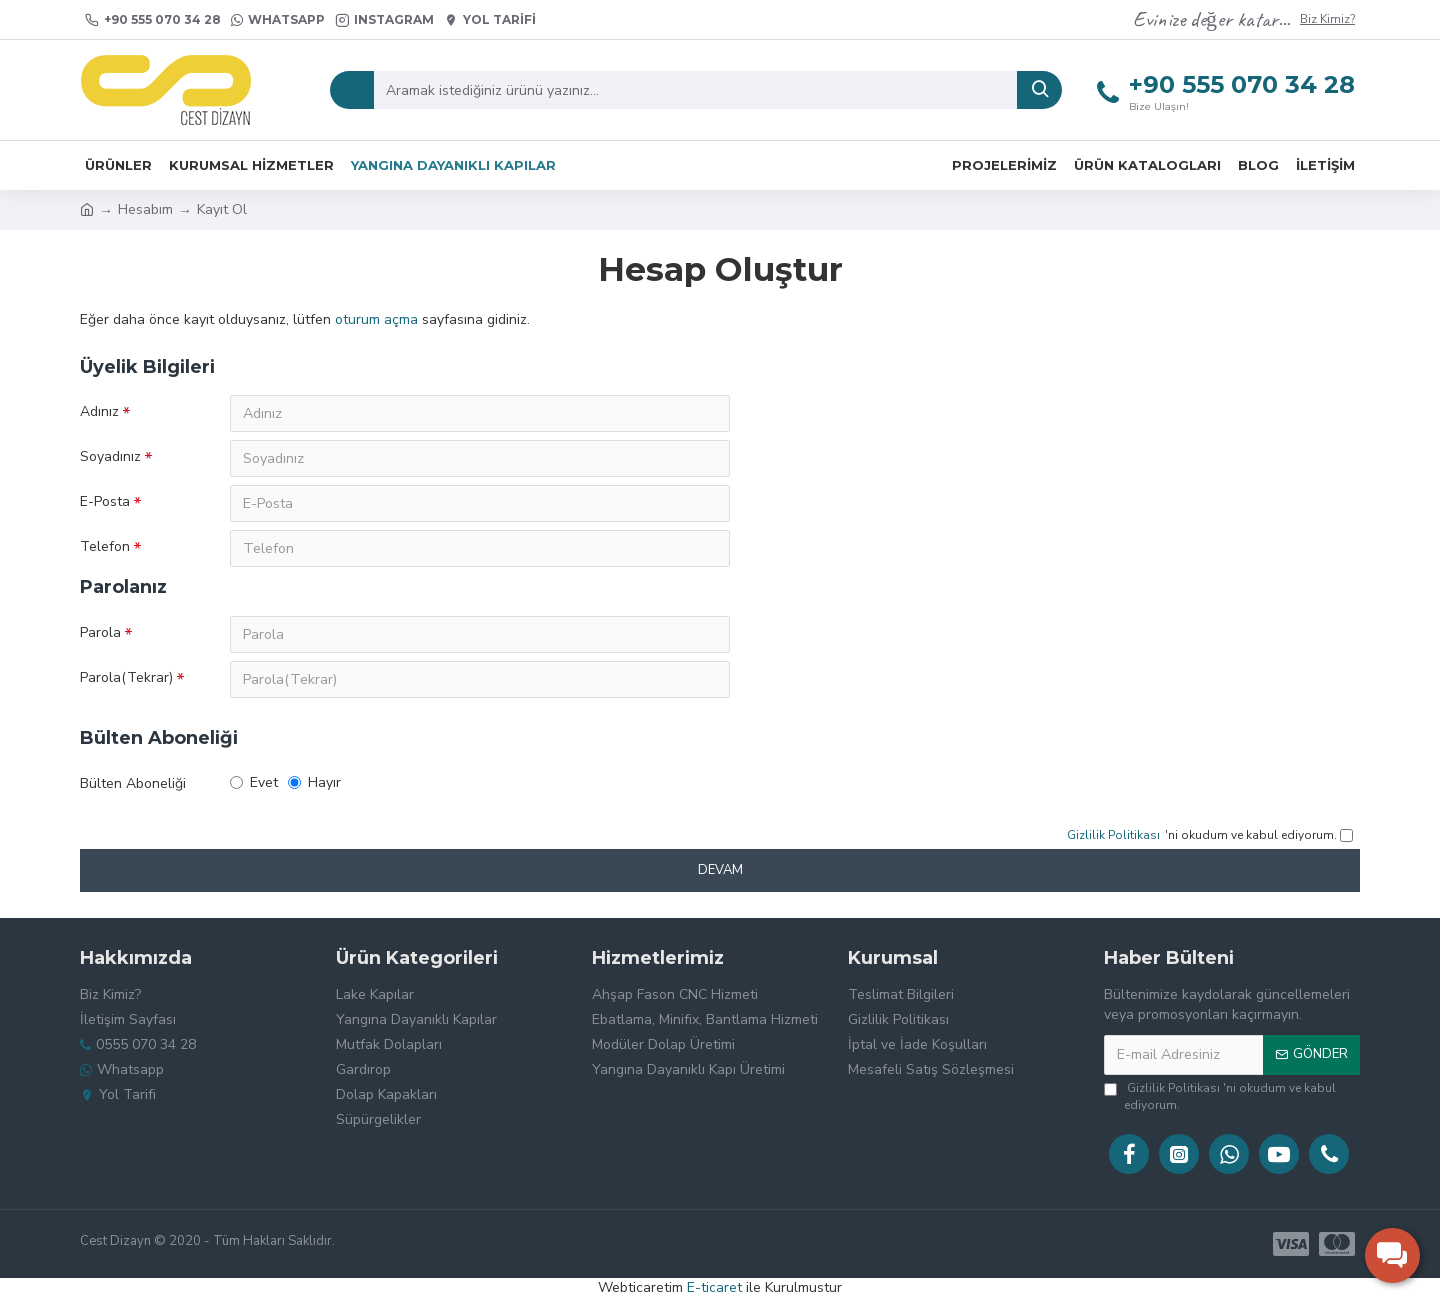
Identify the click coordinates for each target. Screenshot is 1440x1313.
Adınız (99, 411)
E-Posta (105, 503)
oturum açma (376, 319)
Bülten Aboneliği (133, 789)
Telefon (105, 549)
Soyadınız (110, 457)
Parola (100, 636)
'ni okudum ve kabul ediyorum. (1220, 1096)
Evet (254, 788)
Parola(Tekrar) (126, 682)
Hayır (314, 788)
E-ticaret (714, 1287)
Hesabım (145, 209)
